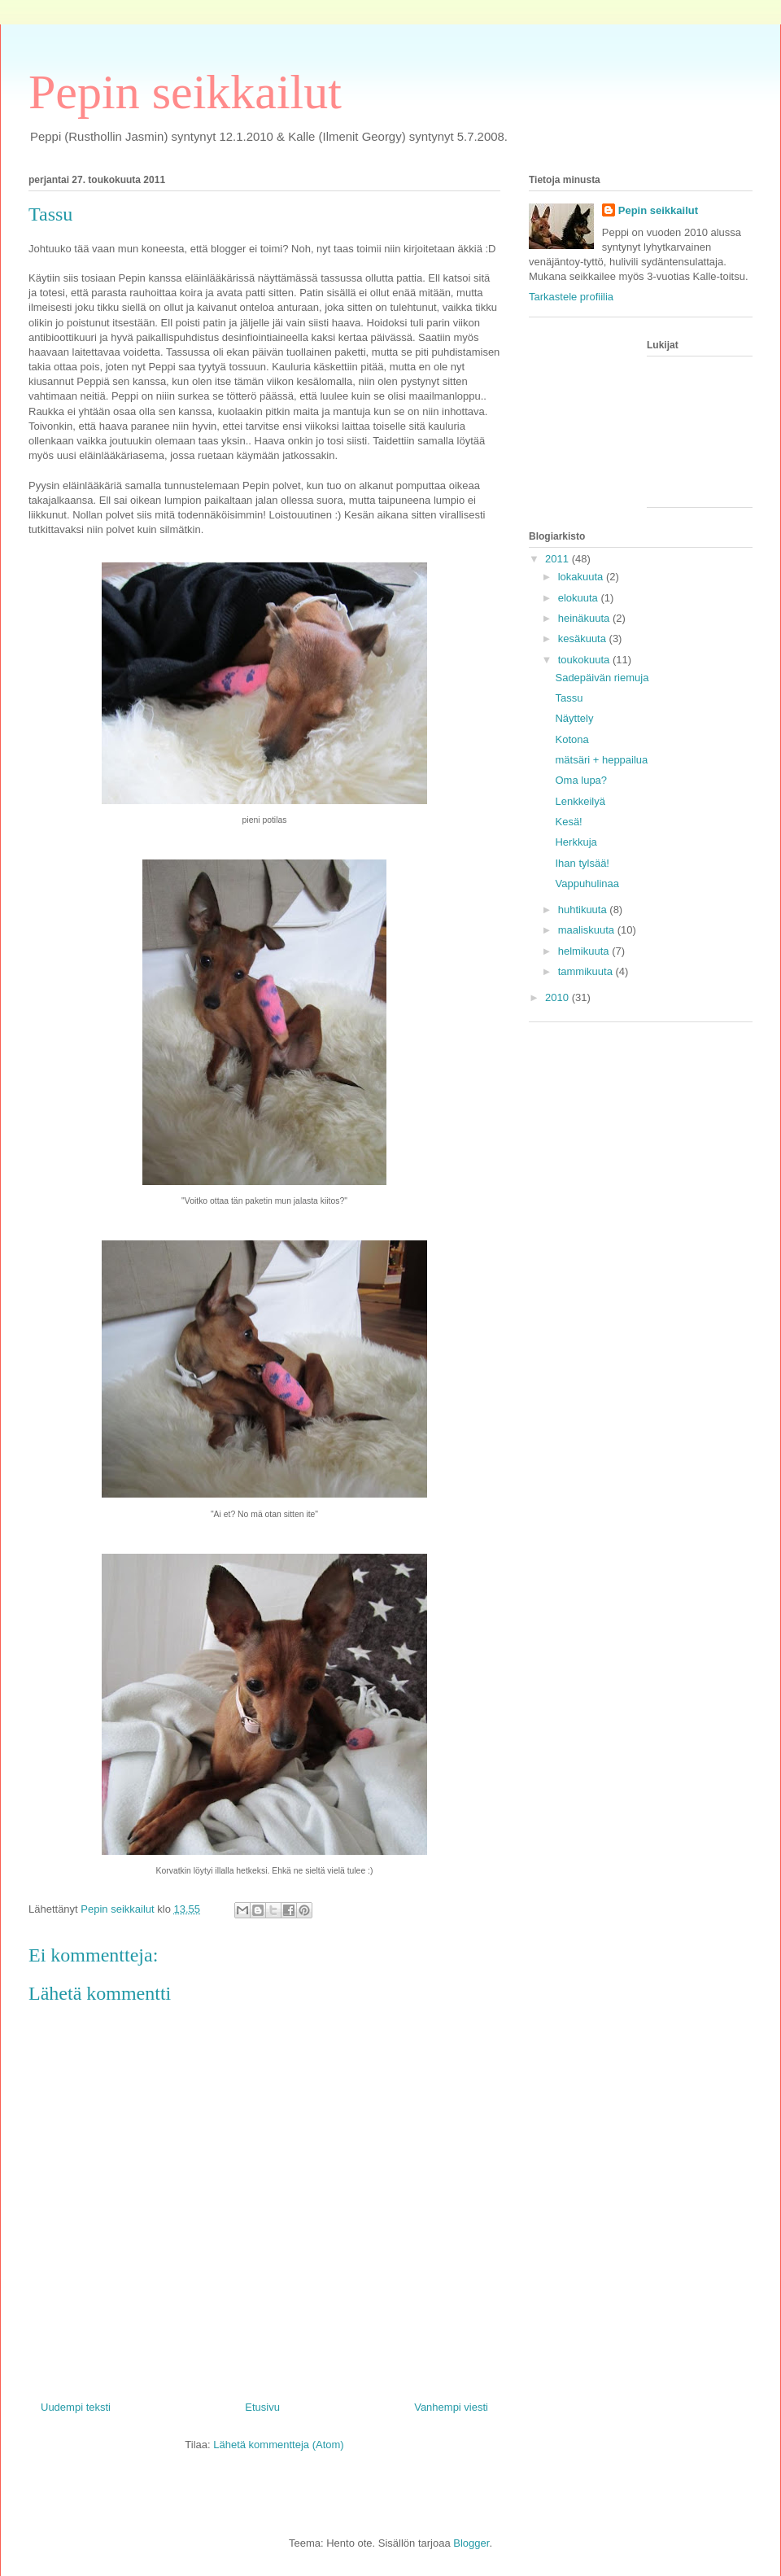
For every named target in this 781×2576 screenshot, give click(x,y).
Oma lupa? (581, 780)
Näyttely (574, 718)
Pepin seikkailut (185, 92)
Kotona (571, 739)
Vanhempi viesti (451, 2407)
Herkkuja (575, 842)
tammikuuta (587, 971)
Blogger (471, 2543)
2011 (558, 559)
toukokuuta (585, 660)
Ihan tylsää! (582, 863)
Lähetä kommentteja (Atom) (278, 2444)
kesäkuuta (583, 638)
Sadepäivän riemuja (601, 677)
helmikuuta (585, 951)
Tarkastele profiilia (571, 297)
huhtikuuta (584, 909)
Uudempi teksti (76, 2407)
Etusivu (262, 2407)
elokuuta (579, 598)
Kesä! (568, 822)
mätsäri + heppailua (601, 760)
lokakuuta (582, 577)
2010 (558, 997)
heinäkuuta (585, 618)
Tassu (568, 698)
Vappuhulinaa (587, 883)
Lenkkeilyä (579, 801)
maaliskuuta (587, 930)
